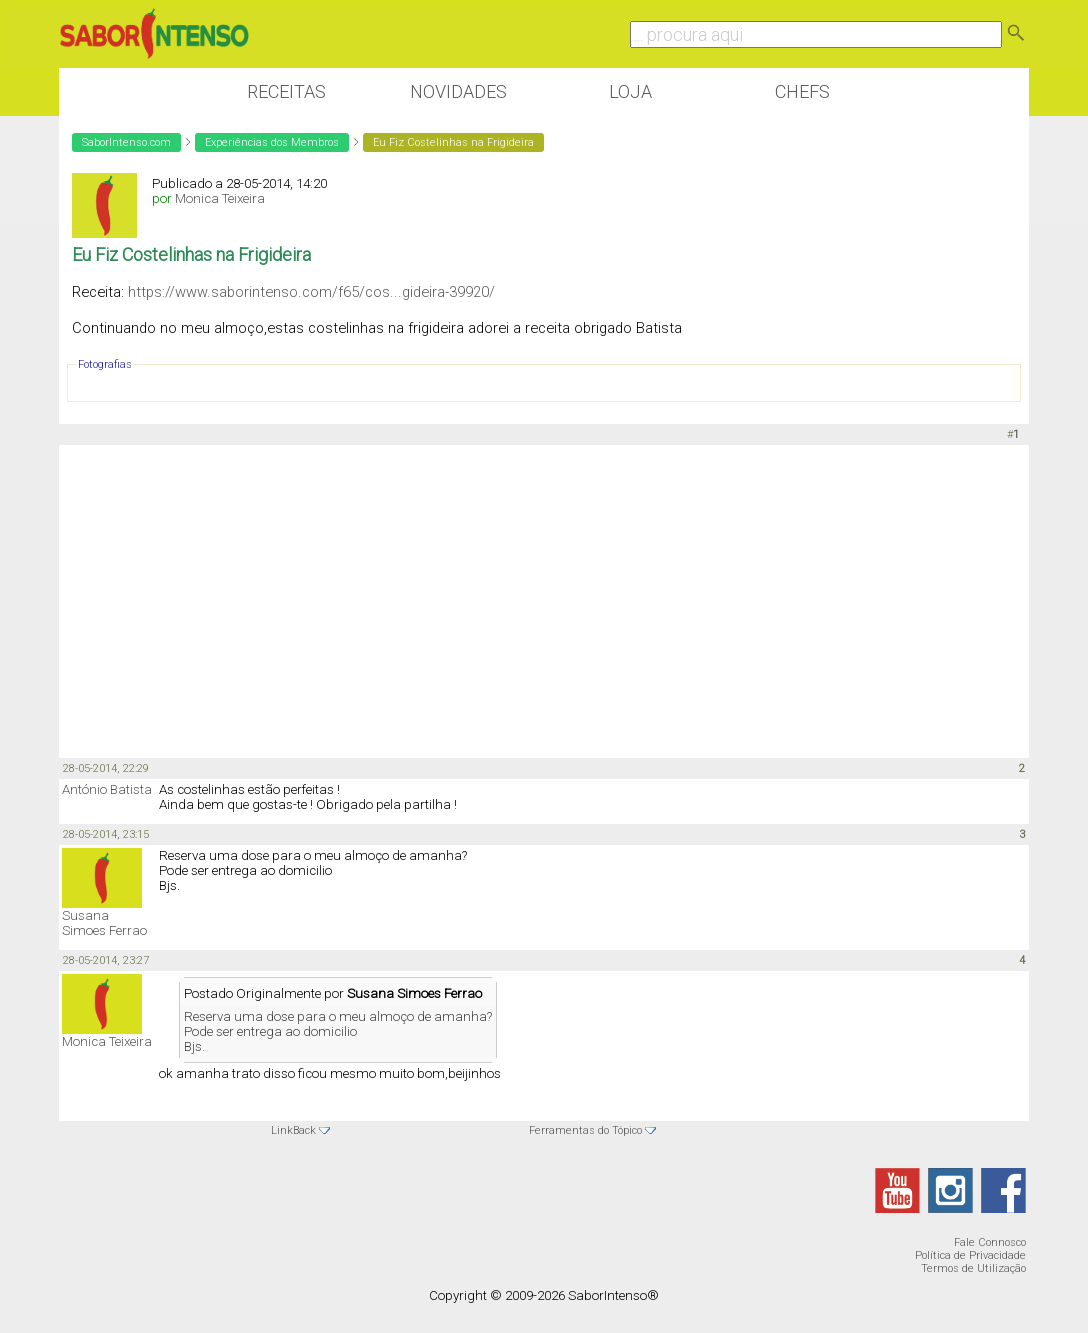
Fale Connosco (990, 1242)
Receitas (286, 91)
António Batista (107, 789)
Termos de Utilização (973, 1268)
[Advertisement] (544, 600)
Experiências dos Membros (272, 142)
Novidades (458, 91)
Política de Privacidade (970, 1255)
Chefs (802, 91)
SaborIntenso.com (126, 142)
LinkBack (293, 1130)
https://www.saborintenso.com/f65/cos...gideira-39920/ (311, 292)
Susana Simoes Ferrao (104, 923)
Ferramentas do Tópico (585, 1130)
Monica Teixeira (220, 198)
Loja (630, 91)
